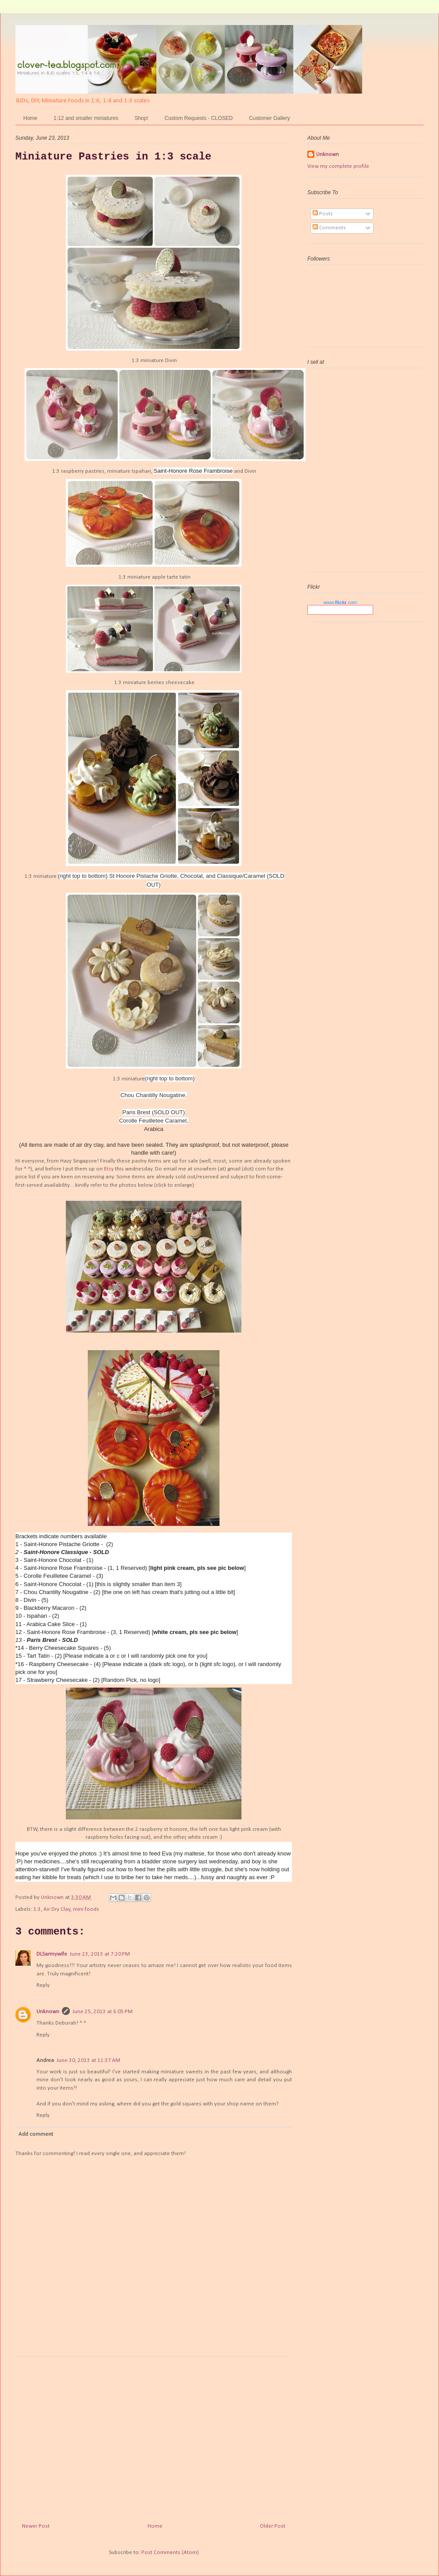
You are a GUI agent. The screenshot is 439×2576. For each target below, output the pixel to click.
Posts (323, 214)
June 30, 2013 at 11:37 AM (88, 2060)
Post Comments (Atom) (170, 2552)
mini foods (86, 1909)
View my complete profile (338, 166)
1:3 (37, 1909)
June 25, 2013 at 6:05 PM (102, 2011)
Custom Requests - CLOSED (199, 118)
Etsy (109, 1169)
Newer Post (36, 2526)
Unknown (47, 2011)
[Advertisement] (154, 2436)
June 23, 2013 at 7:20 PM (100, 1954)
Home (30, 118)
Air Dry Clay (56, 1909)
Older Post (272, 2526)
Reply (43, 1985)
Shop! (141, 118)
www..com (340, 602)
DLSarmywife (51, 1954)
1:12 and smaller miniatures (86, 118)
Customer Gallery (269, 118)
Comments (329, 228)
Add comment (35, 2134)
